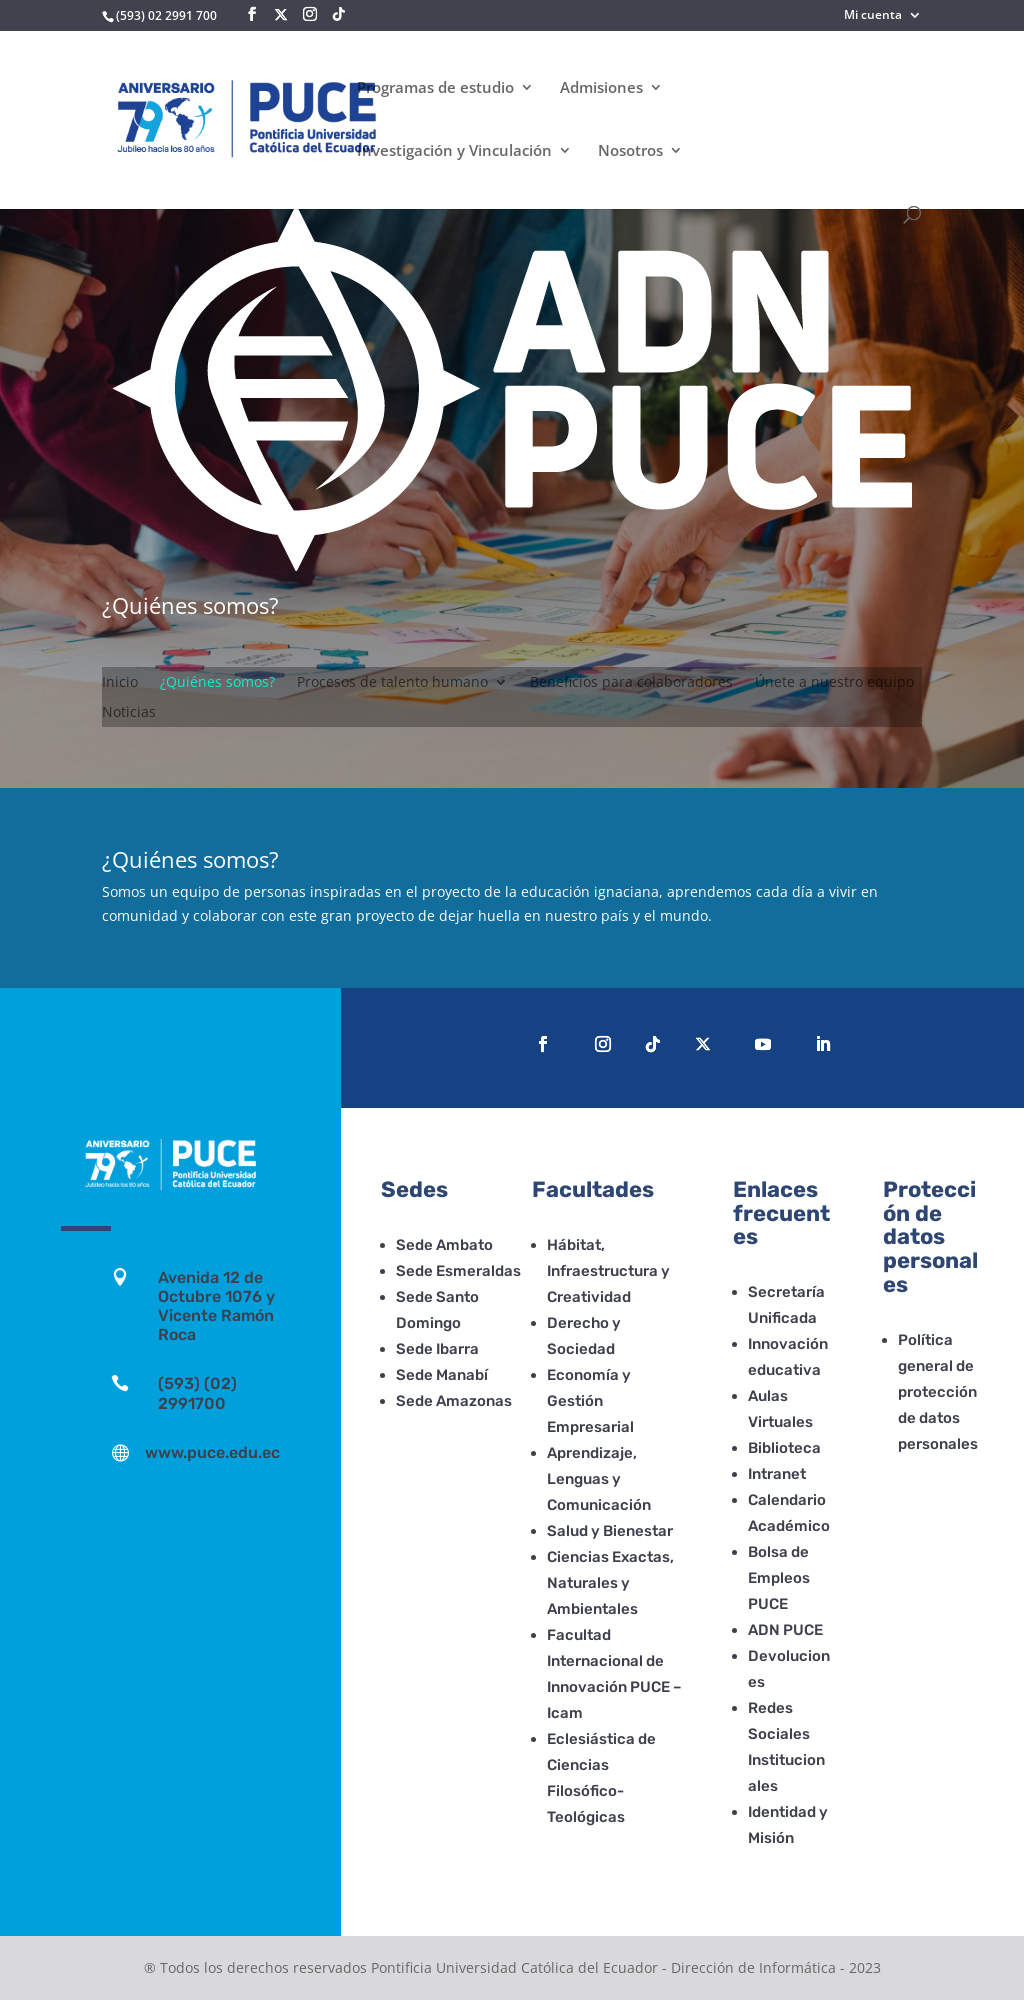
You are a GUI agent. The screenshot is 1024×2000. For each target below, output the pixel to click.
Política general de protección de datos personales (938, 1392)
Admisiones (601, 88)
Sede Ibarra (437, 1349)
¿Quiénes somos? (217, 683)
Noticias (129, 713)
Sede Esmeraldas (458, 1271)
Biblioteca (784, 1448)
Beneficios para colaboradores (631, 683)
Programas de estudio (435, 88)
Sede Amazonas (454, 1401)
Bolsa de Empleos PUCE (779, 1578)
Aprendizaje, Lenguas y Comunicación (599, 1479)
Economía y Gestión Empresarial (590, 1401)
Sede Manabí (442, 1375)
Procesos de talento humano (392, 683)
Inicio (120, 683)
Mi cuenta (873, 16)
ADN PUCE (785, 1630)
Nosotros (630, 151)
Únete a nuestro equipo (834, 683)
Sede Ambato (444, 1245)
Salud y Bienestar (610, 1531)
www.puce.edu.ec (212, 1452)
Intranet (777, 1474)
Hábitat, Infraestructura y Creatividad (608, 1271)
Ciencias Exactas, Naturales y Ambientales (610, 1583)
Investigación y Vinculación (454, 151)
